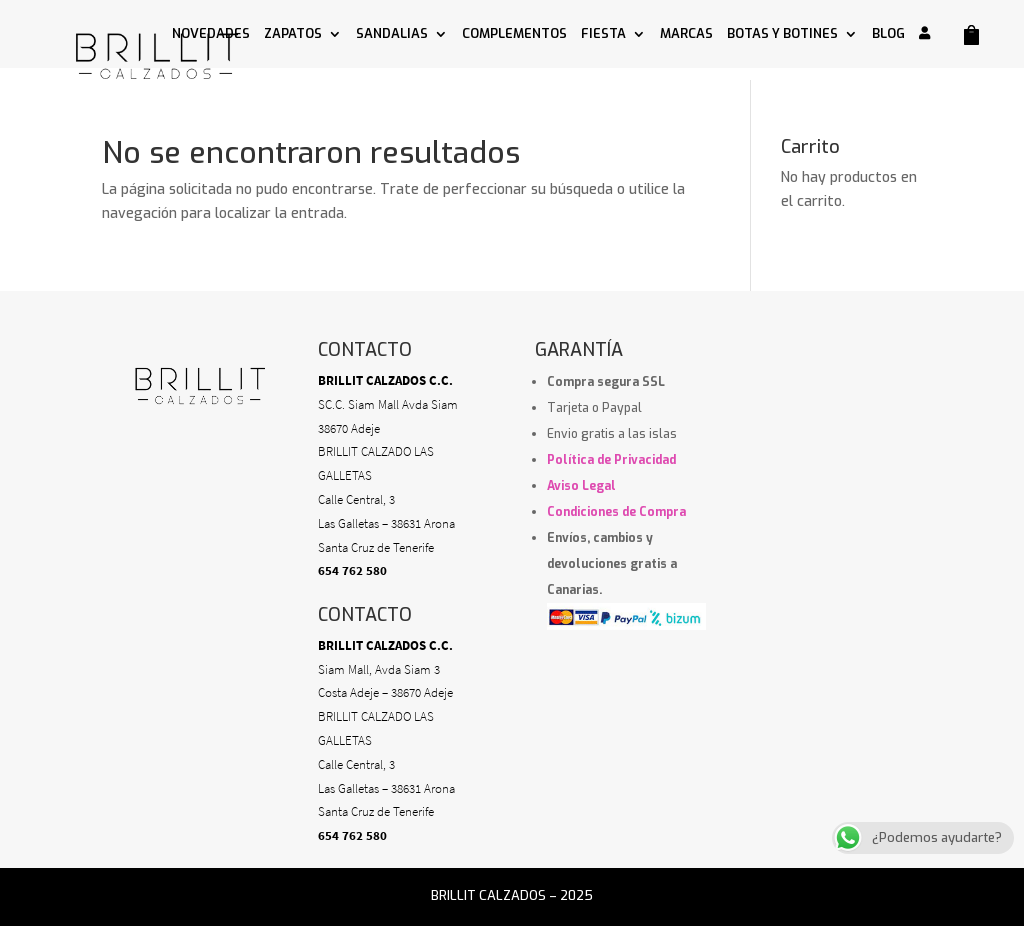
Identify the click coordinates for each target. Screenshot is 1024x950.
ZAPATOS (293, 34)
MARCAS (686, 34)
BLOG (888, 34)
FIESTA (603, 34)
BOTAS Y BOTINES (782, 34)
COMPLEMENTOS (514, 34)
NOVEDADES (211, 34)
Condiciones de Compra (616, 512)
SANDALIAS (392, 34)
